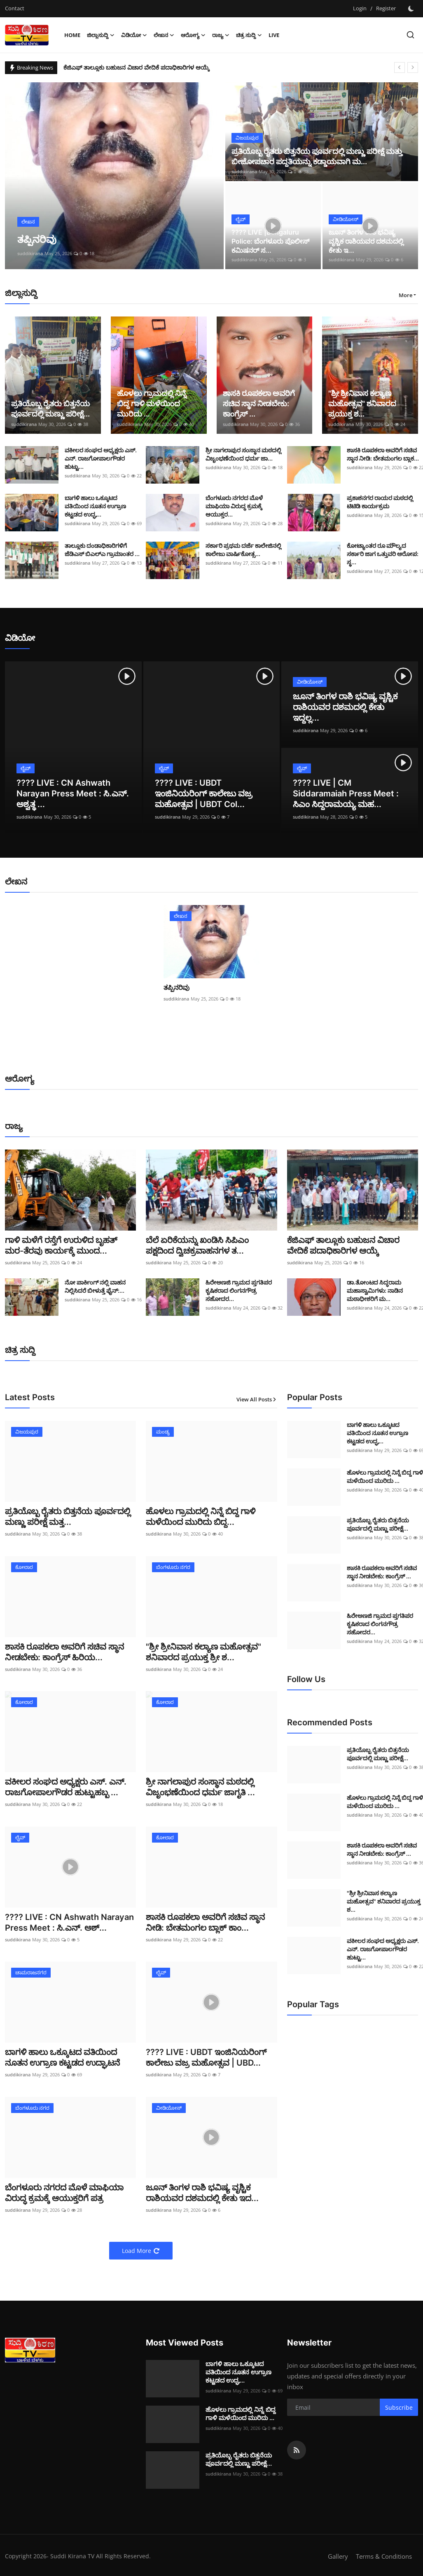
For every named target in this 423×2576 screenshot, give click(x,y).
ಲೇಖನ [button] (164, 35)
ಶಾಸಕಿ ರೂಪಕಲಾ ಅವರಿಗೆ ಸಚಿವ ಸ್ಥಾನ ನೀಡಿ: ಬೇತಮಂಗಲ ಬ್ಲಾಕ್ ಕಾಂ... (205, 1922)
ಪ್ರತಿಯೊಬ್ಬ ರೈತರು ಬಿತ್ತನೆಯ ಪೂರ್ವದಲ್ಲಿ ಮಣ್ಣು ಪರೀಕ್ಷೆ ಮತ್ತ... (68, 1516)
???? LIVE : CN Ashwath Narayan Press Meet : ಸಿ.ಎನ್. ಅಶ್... (69, 1922)
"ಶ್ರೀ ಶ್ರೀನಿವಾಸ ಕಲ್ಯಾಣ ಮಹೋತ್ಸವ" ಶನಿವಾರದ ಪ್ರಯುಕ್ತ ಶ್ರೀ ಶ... (203, 1652)
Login (360, 8)
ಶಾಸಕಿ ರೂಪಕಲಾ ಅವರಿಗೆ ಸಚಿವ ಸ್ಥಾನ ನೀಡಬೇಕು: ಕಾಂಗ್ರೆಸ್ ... (259, 403)
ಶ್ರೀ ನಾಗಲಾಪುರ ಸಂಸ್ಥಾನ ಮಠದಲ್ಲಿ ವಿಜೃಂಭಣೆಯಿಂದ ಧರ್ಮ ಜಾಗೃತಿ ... (200, 1787)
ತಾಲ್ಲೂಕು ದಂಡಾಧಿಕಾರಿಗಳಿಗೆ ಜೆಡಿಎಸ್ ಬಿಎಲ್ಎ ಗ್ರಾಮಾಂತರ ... (102, 549)
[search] (410, 34)
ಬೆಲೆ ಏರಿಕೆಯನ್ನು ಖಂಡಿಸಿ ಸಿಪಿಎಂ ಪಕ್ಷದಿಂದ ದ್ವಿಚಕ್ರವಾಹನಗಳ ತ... (197, 1245)
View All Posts (256, 1399)
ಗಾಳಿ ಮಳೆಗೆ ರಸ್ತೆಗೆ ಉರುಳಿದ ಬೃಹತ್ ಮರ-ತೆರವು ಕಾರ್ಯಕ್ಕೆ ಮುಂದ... (61, 1245)
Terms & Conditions (384, 2556)
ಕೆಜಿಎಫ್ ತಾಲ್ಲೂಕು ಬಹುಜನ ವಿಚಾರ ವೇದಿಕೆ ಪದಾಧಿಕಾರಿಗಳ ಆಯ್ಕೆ (138, 67)
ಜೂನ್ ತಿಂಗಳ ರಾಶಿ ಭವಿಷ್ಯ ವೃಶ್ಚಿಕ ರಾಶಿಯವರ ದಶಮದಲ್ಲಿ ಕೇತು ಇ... (366, 241)
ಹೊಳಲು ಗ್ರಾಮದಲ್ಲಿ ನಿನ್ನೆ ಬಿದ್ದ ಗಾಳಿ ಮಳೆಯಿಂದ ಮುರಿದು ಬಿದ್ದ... (200, 1516)
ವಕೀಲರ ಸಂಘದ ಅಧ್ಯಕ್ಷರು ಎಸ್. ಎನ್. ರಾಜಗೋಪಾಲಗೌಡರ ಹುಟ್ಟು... (101, 458)
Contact (14, 8)
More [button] (405, 295)
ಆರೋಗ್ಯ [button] (193, 35)
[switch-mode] (411, 9)
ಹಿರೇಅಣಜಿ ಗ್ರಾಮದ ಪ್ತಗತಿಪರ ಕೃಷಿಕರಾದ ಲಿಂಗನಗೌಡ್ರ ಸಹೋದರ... (239, 1290)
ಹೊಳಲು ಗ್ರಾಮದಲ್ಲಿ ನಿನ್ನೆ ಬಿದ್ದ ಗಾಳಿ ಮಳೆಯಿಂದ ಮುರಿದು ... (152, 403)
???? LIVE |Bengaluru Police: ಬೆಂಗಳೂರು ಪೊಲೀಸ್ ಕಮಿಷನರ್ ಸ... (270, 241)
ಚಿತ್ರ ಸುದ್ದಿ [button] (249, 35)
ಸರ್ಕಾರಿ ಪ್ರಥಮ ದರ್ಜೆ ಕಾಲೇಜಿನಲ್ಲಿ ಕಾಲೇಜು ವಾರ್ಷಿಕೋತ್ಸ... (243, 549)
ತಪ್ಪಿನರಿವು (176, 987)
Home (72, 35)
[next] (412, 67)
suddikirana (30, 253)
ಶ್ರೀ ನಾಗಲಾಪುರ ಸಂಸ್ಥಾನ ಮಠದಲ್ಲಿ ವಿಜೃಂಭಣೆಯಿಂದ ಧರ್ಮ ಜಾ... (243, 454)
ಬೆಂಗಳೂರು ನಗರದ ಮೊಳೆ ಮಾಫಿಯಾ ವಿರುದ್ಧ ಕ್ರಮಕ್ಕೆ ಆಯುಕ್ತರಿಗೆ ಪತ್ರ (64, 2193)
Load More (141, 2251)
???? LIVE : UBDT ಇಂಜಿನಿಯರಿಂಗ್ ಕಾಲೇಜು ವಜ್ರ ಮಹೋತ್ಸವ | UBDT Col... (203, 793)
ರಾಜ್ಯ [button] (220, 35)
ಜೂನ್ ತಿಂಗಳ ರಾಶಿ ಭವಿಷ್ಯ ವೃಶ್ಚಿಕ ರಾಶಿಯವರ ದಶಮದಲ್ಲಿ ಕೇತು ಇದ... (202, 2193)
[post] (114, 175)
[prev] (399, 67)
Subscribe (399, 2407)
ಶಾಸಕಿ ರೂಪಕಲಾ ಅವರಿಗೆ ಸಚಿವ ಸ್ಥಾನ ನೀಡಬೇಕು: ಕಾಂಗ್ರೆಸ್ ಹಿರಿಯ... (64, 1652)
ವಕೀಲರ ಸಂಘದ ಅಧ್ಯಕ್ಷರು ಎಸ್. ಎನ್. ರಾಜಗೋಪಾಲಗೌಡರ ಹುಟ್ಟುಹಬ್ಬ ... (65, 1787)
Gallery (338, 2556)
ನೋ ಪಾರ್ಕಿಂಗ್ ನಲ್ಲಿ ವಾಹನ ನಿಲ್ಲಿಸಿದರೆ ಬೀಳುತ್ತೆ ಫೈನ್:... (95, 1286)
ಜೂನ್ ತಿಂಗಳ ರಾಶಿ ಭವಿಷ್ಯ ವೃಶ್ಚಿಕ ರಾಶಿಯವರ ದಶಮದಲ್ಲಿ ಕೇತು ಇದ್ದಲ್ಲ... (345, 707)
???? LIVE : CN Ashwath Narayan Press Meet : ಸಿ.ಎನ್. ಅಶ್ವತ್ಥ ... (72, 793)
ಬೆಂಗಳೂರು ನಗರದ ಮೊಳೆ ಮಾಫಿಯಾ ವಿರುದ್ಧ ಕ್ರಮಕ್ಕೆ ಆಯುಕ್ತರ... (234, 506)
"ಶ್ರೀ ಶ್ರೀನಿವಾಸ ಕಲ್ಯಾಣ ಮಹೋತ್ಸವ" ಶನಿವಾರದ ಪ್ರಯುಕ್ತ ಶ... (362, 403)
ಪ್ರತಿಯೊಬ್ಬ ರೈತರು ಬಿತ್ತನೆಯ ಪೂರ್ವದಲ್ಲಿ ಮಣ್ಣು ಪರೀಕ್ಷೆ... (50, 408)
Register (386, 8)
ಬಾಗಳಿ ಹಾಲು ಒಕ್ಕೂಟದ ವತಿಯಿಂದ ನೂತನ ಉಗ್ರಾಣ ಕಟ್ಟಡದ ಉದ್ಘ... (95, 506)
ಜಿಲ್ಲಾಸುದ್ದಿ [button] (101, 35)
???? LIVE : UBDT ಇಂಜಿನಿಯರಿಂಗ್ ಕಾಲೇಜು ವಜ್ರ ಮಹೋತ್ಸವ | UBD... (206, 2057)
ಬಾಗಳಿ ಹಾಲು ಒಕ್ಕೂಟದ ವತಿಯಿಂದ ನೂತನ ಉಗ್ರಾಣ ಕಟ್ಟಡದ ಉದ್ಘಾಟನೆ (63, 2057)
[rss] (296, 2450)
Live (274, 35)
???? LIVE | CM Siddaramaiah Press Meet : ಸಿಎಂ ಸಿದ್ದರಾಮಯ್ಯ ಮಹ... (346, 793)
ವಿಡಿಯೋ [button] (134, 35)
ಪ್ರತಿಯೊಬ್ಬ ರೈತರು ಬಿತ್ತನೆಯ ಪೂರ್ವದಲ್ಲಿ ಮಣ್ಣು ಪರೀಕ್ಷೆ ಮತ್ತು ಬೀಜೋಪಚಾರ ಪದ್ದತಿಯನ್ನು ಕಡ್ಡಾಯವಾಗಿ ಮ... (316, 156)
